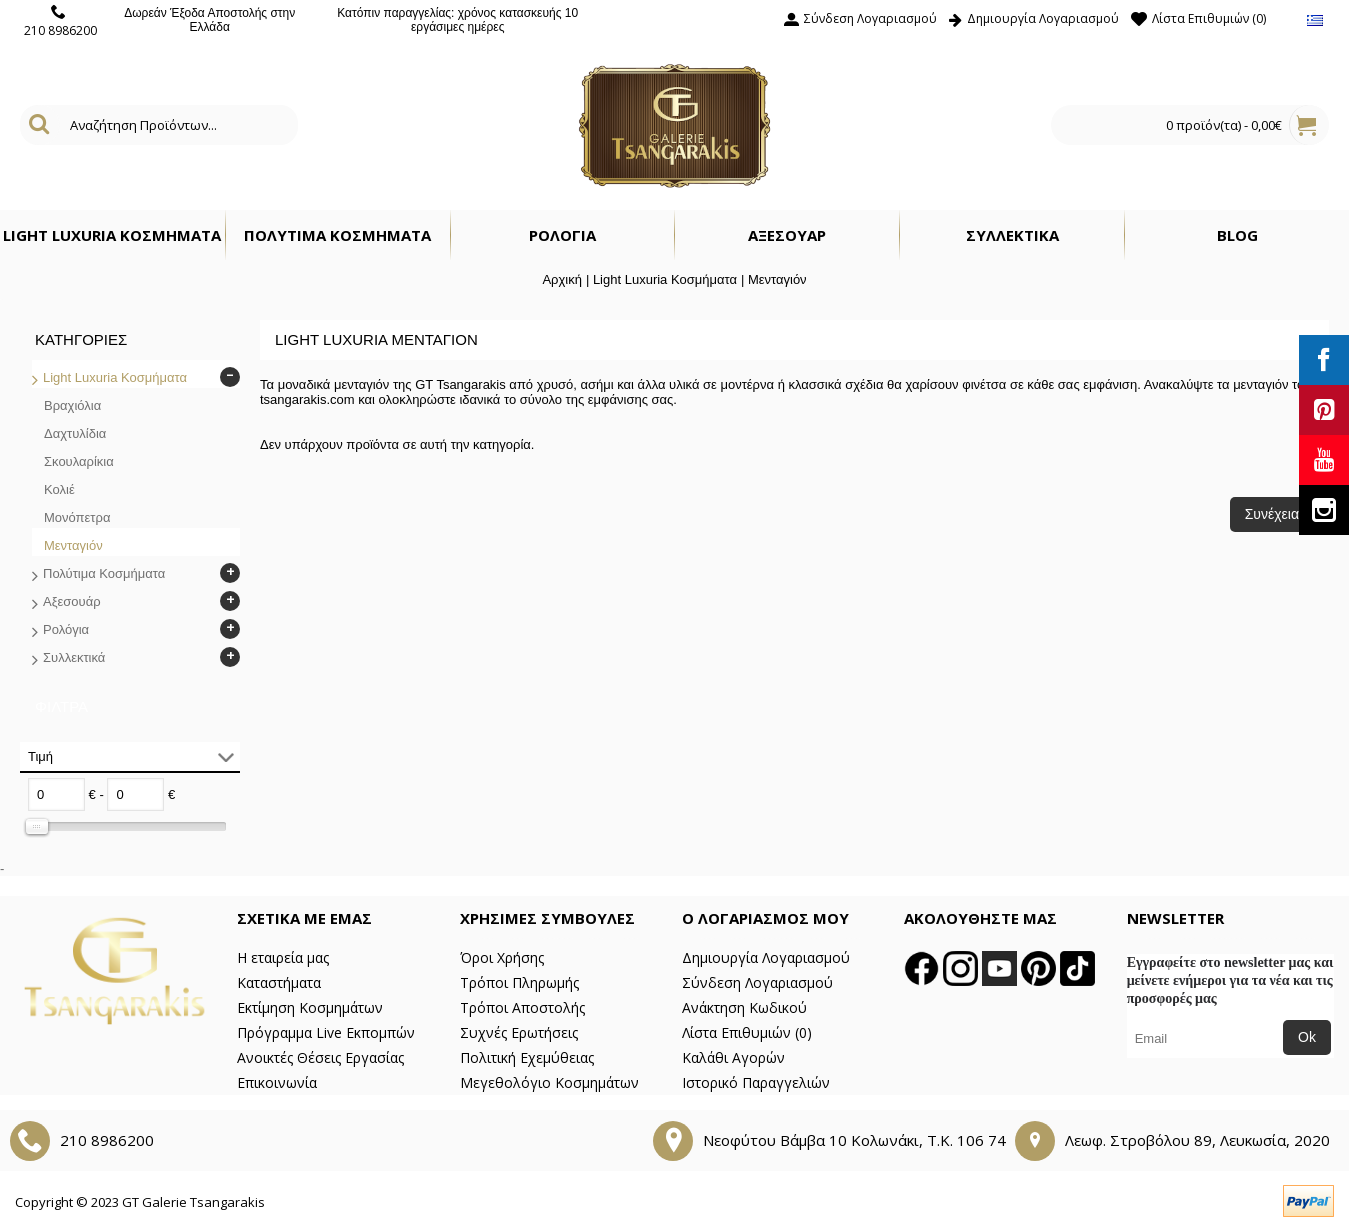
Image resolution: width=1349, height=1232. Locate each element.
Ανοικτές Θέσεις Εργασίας (320, 1057)
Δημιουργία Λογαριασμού (766, 957)
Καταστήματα (279, 982)
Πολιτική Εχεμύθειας (527, 1057)
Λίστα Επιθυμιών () (747, 1032)
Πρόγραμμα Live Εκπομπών (326, 1032)
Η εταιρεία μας (283, 957)
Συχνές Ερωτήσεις (519, 1032)
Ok (1307, 1037)
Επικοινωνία (277, 1082)
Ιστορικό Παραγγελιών (756, 1082)
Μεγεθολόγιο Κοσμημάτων (549, 1082)
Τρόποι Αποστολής (522, 1007)
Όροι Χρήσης (502, 957)
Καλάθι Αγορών (733, 1057)
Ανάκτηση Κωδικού (744, 1007)
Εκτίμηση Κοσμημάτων (310, 1007)
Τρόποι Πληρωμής (519, 982)
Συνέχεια (1272, 514)
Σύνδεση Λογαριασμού (757, 982)
